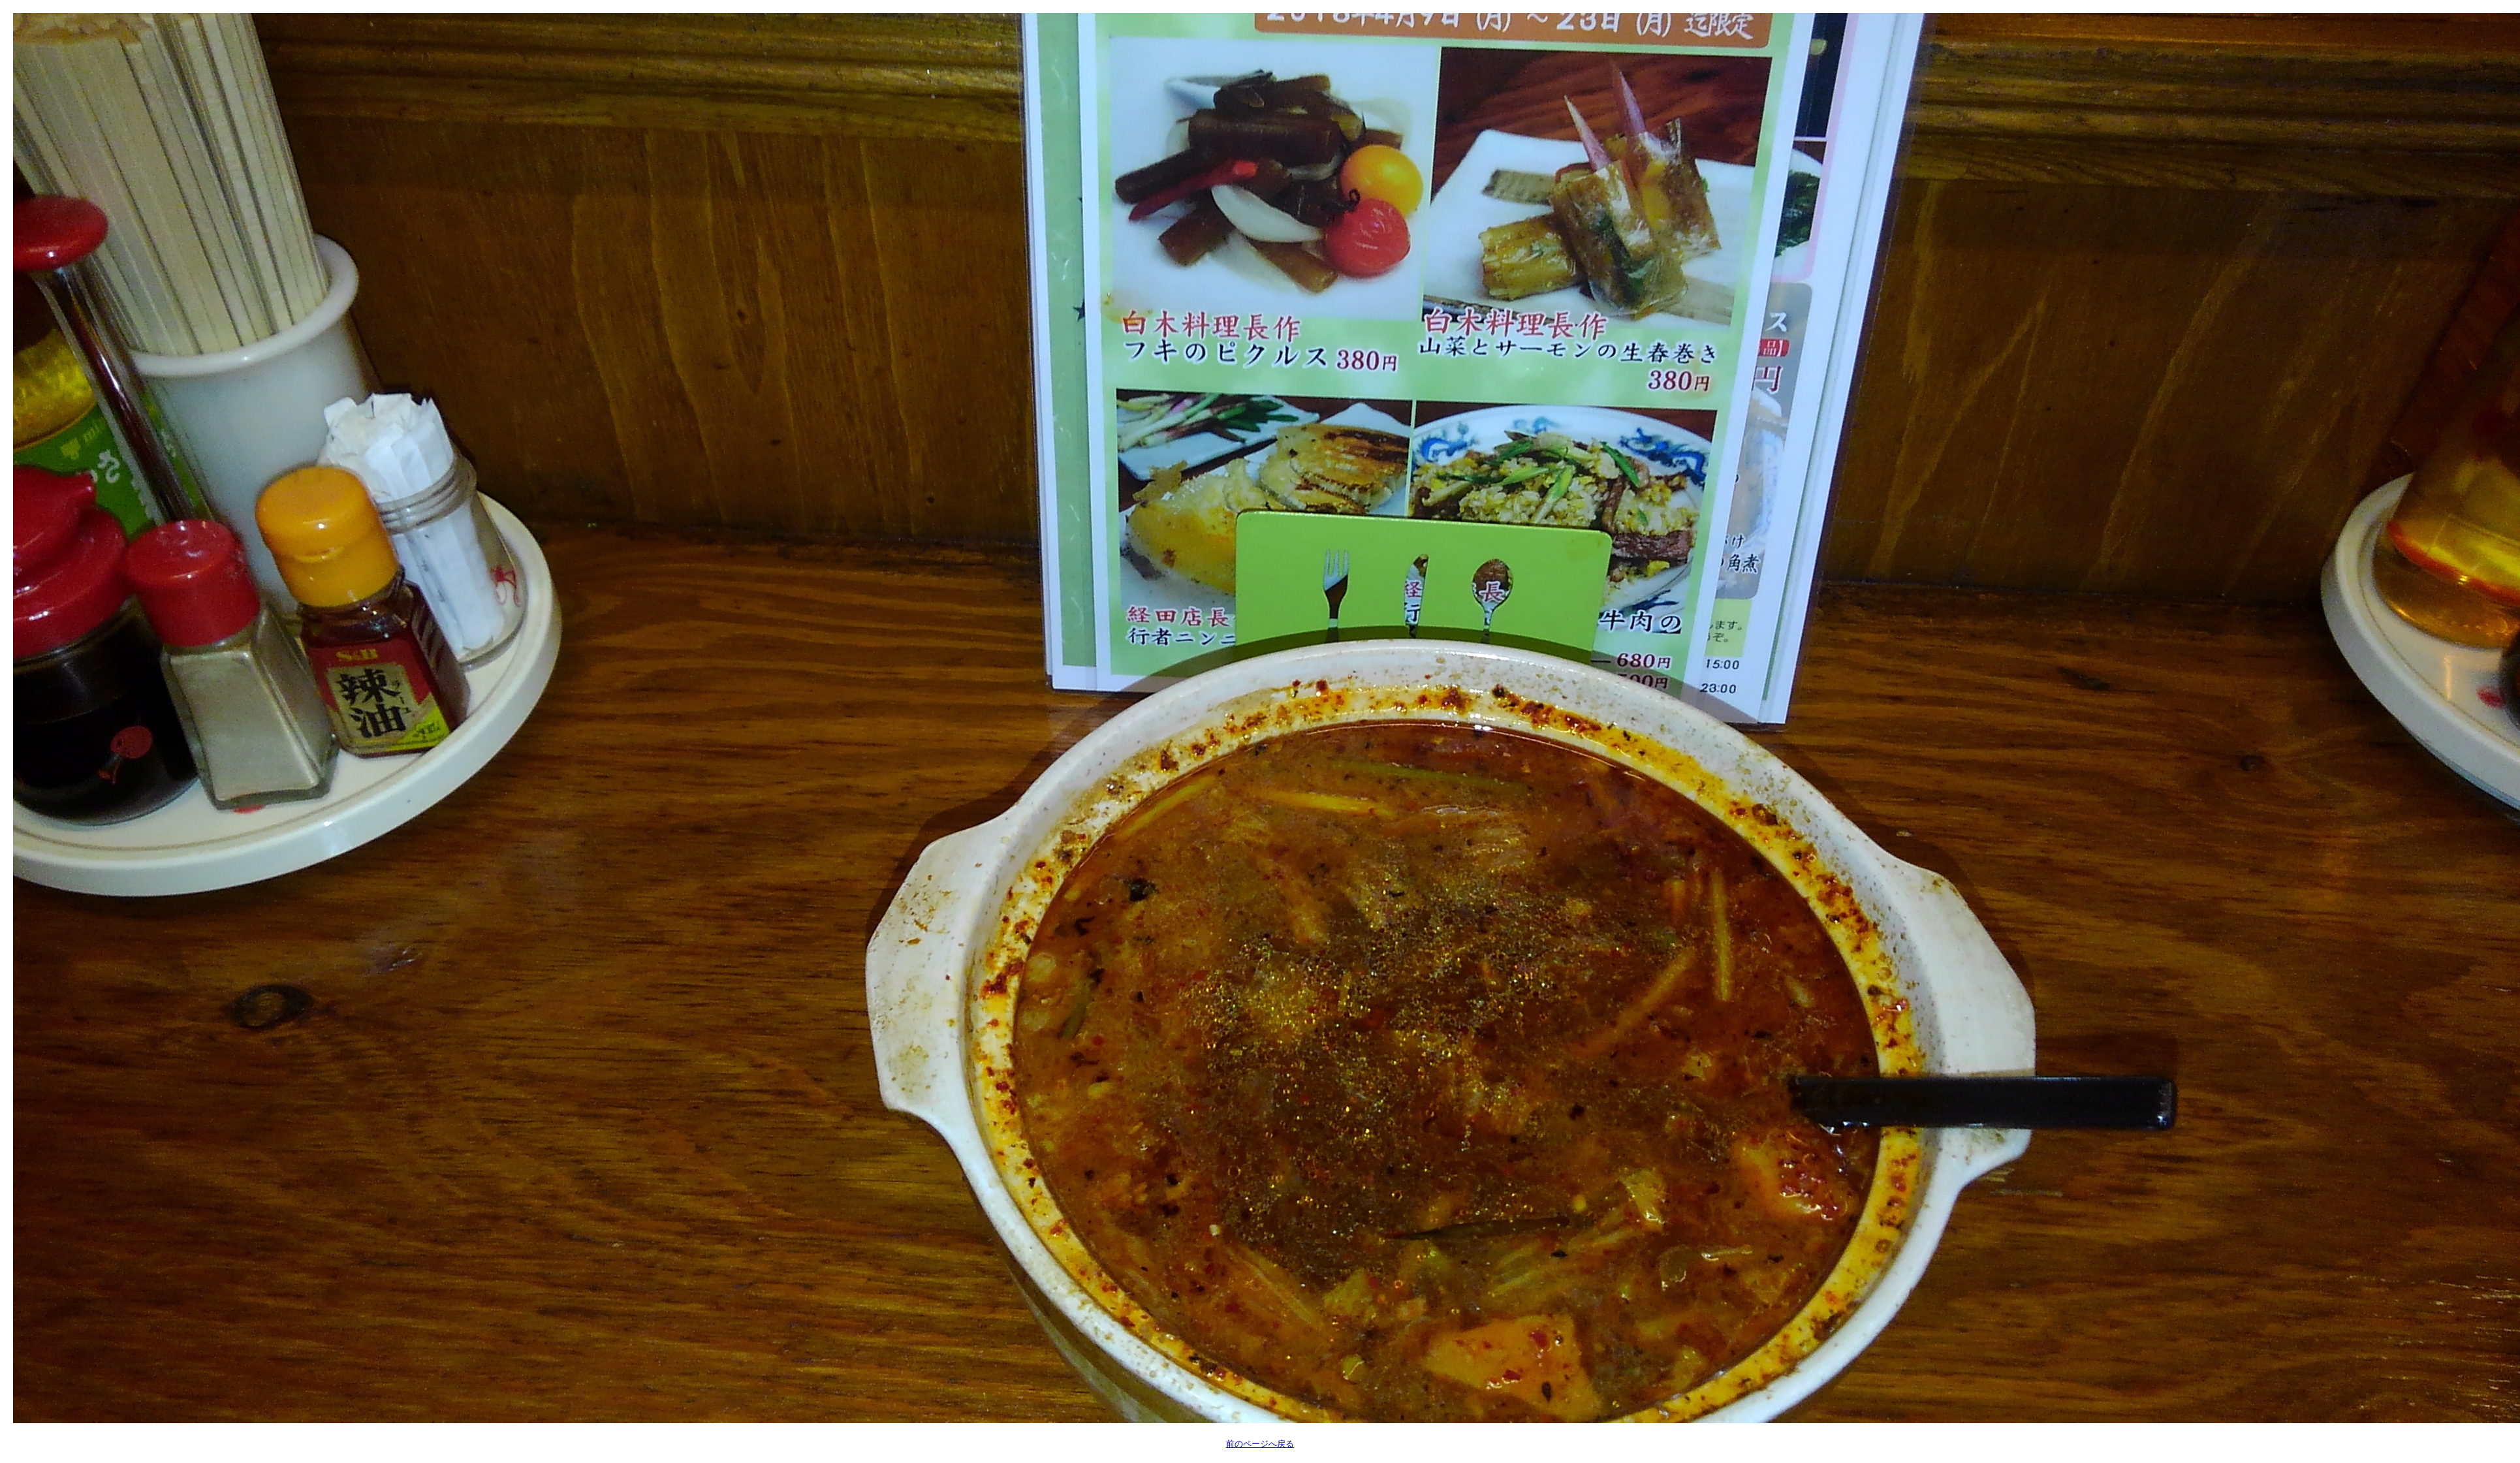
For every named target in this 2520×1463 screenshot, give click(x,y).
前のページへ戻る (1260, 1444)
